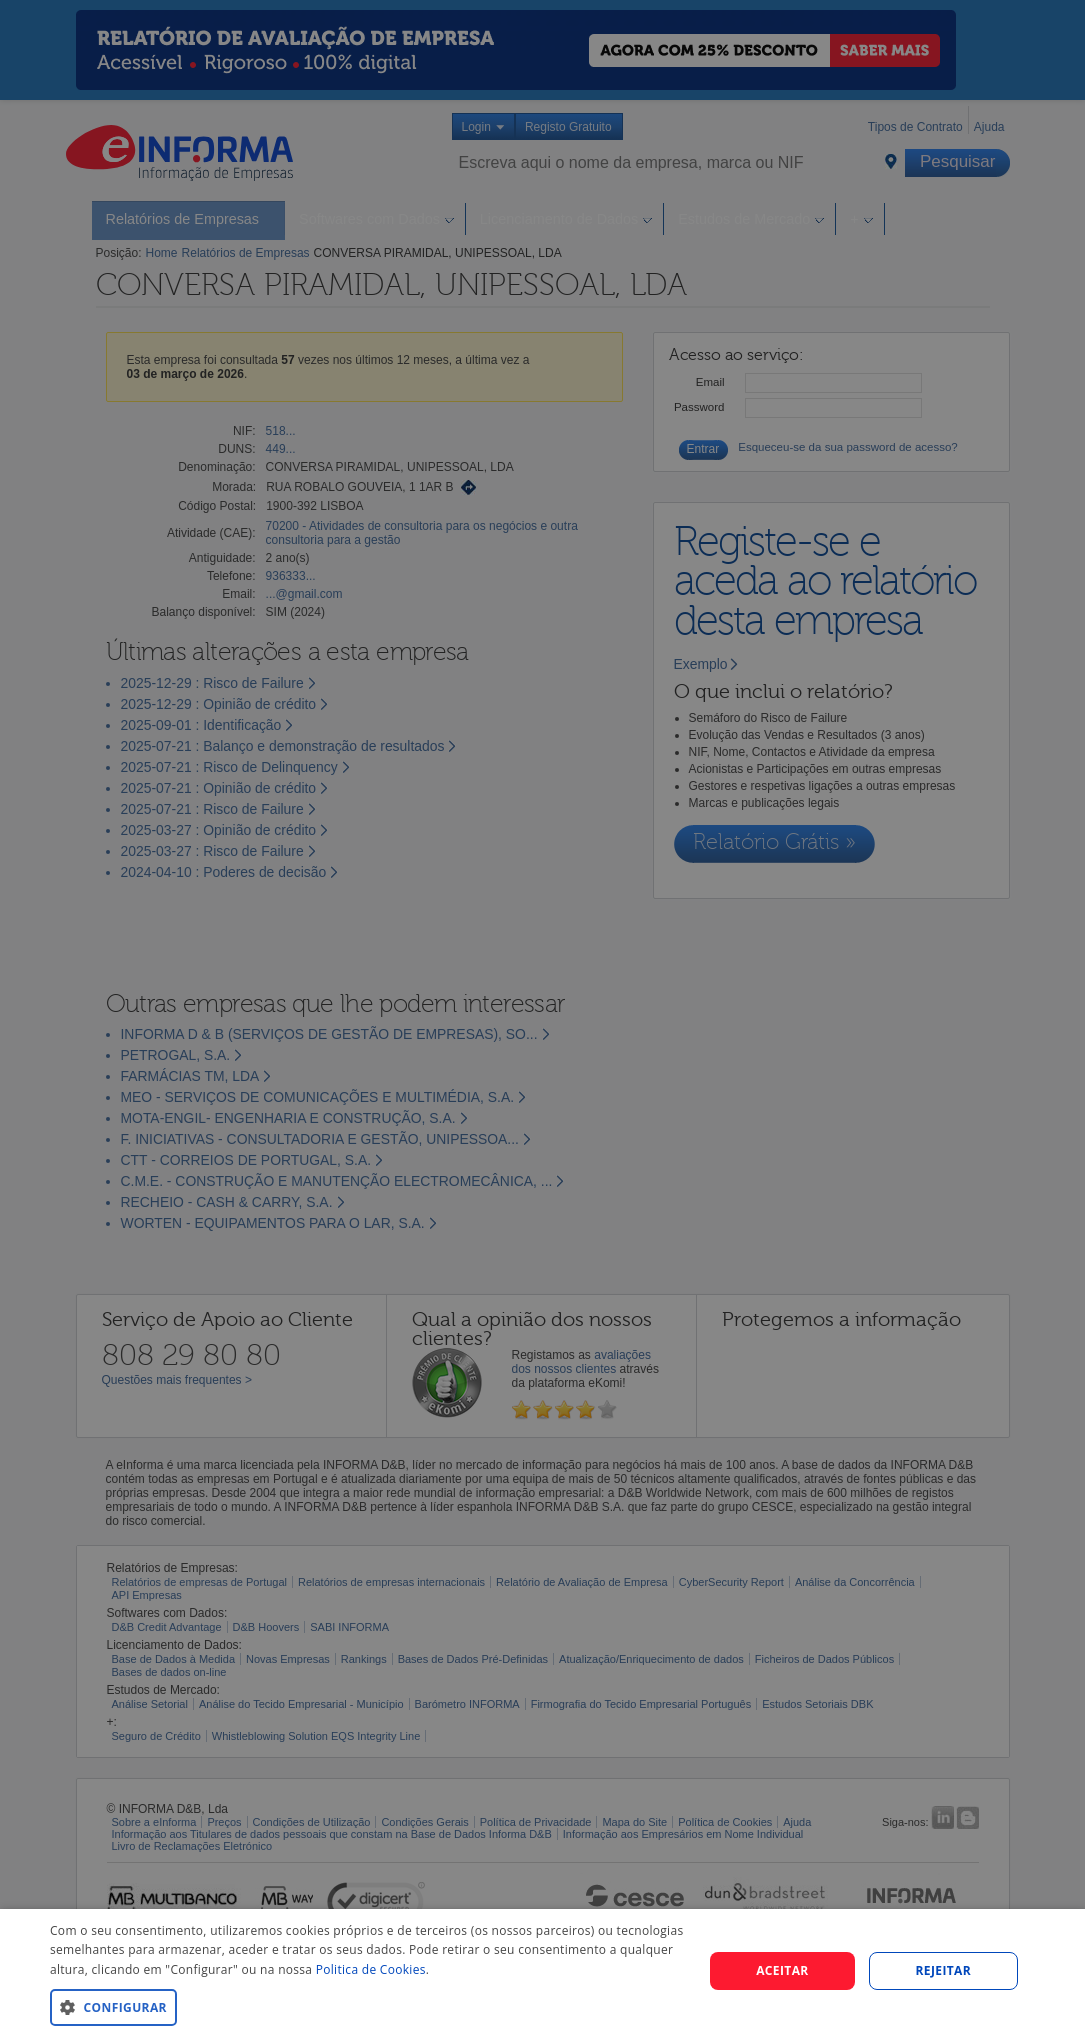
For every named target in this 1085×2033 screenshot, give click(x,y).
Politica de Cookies (371, 1969)
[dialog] (542, 1971)
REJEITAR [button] (943, 1970)
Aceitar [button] (782, 1970)
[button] (367, 2006)
